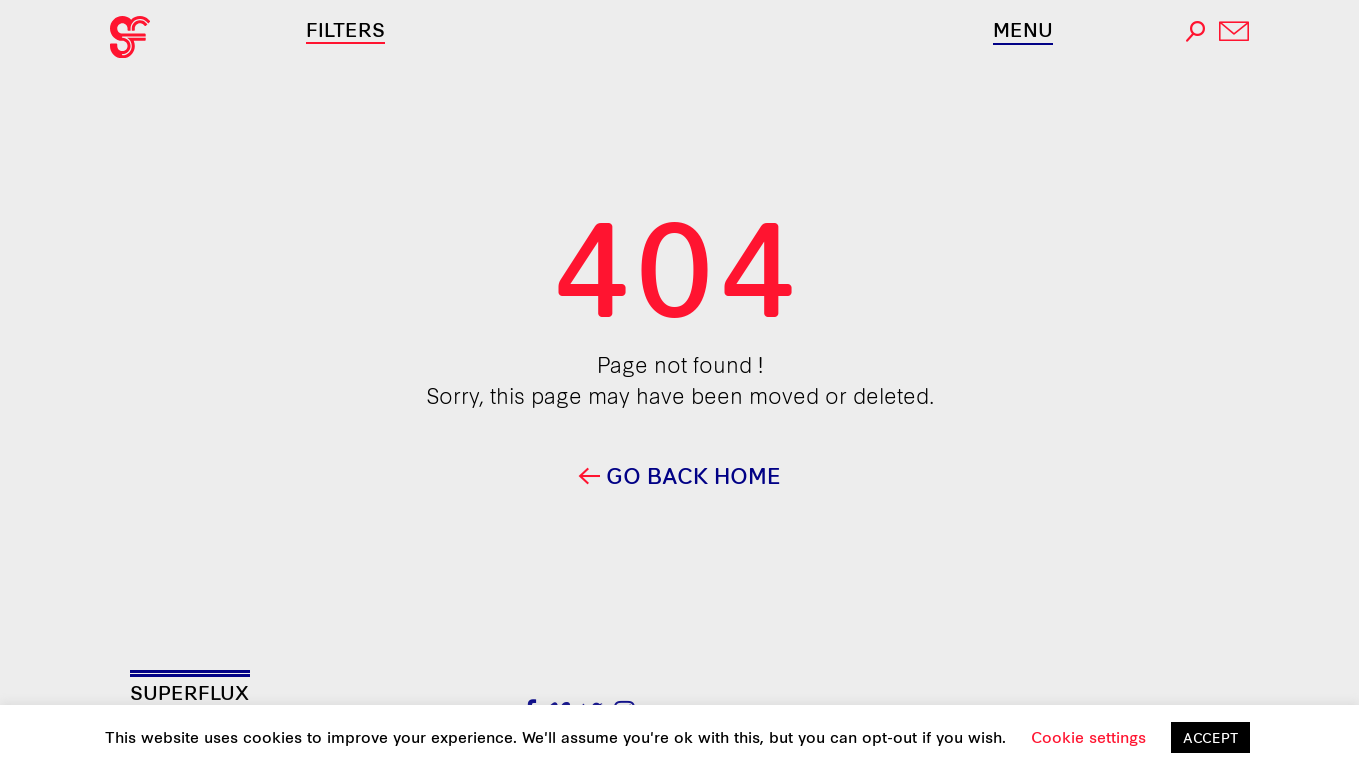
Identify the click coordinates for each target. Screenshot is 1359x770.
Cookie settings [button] (1088, 736)
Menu (1023, 29)
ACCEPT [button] (1210, 737)
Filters (345, 28)
